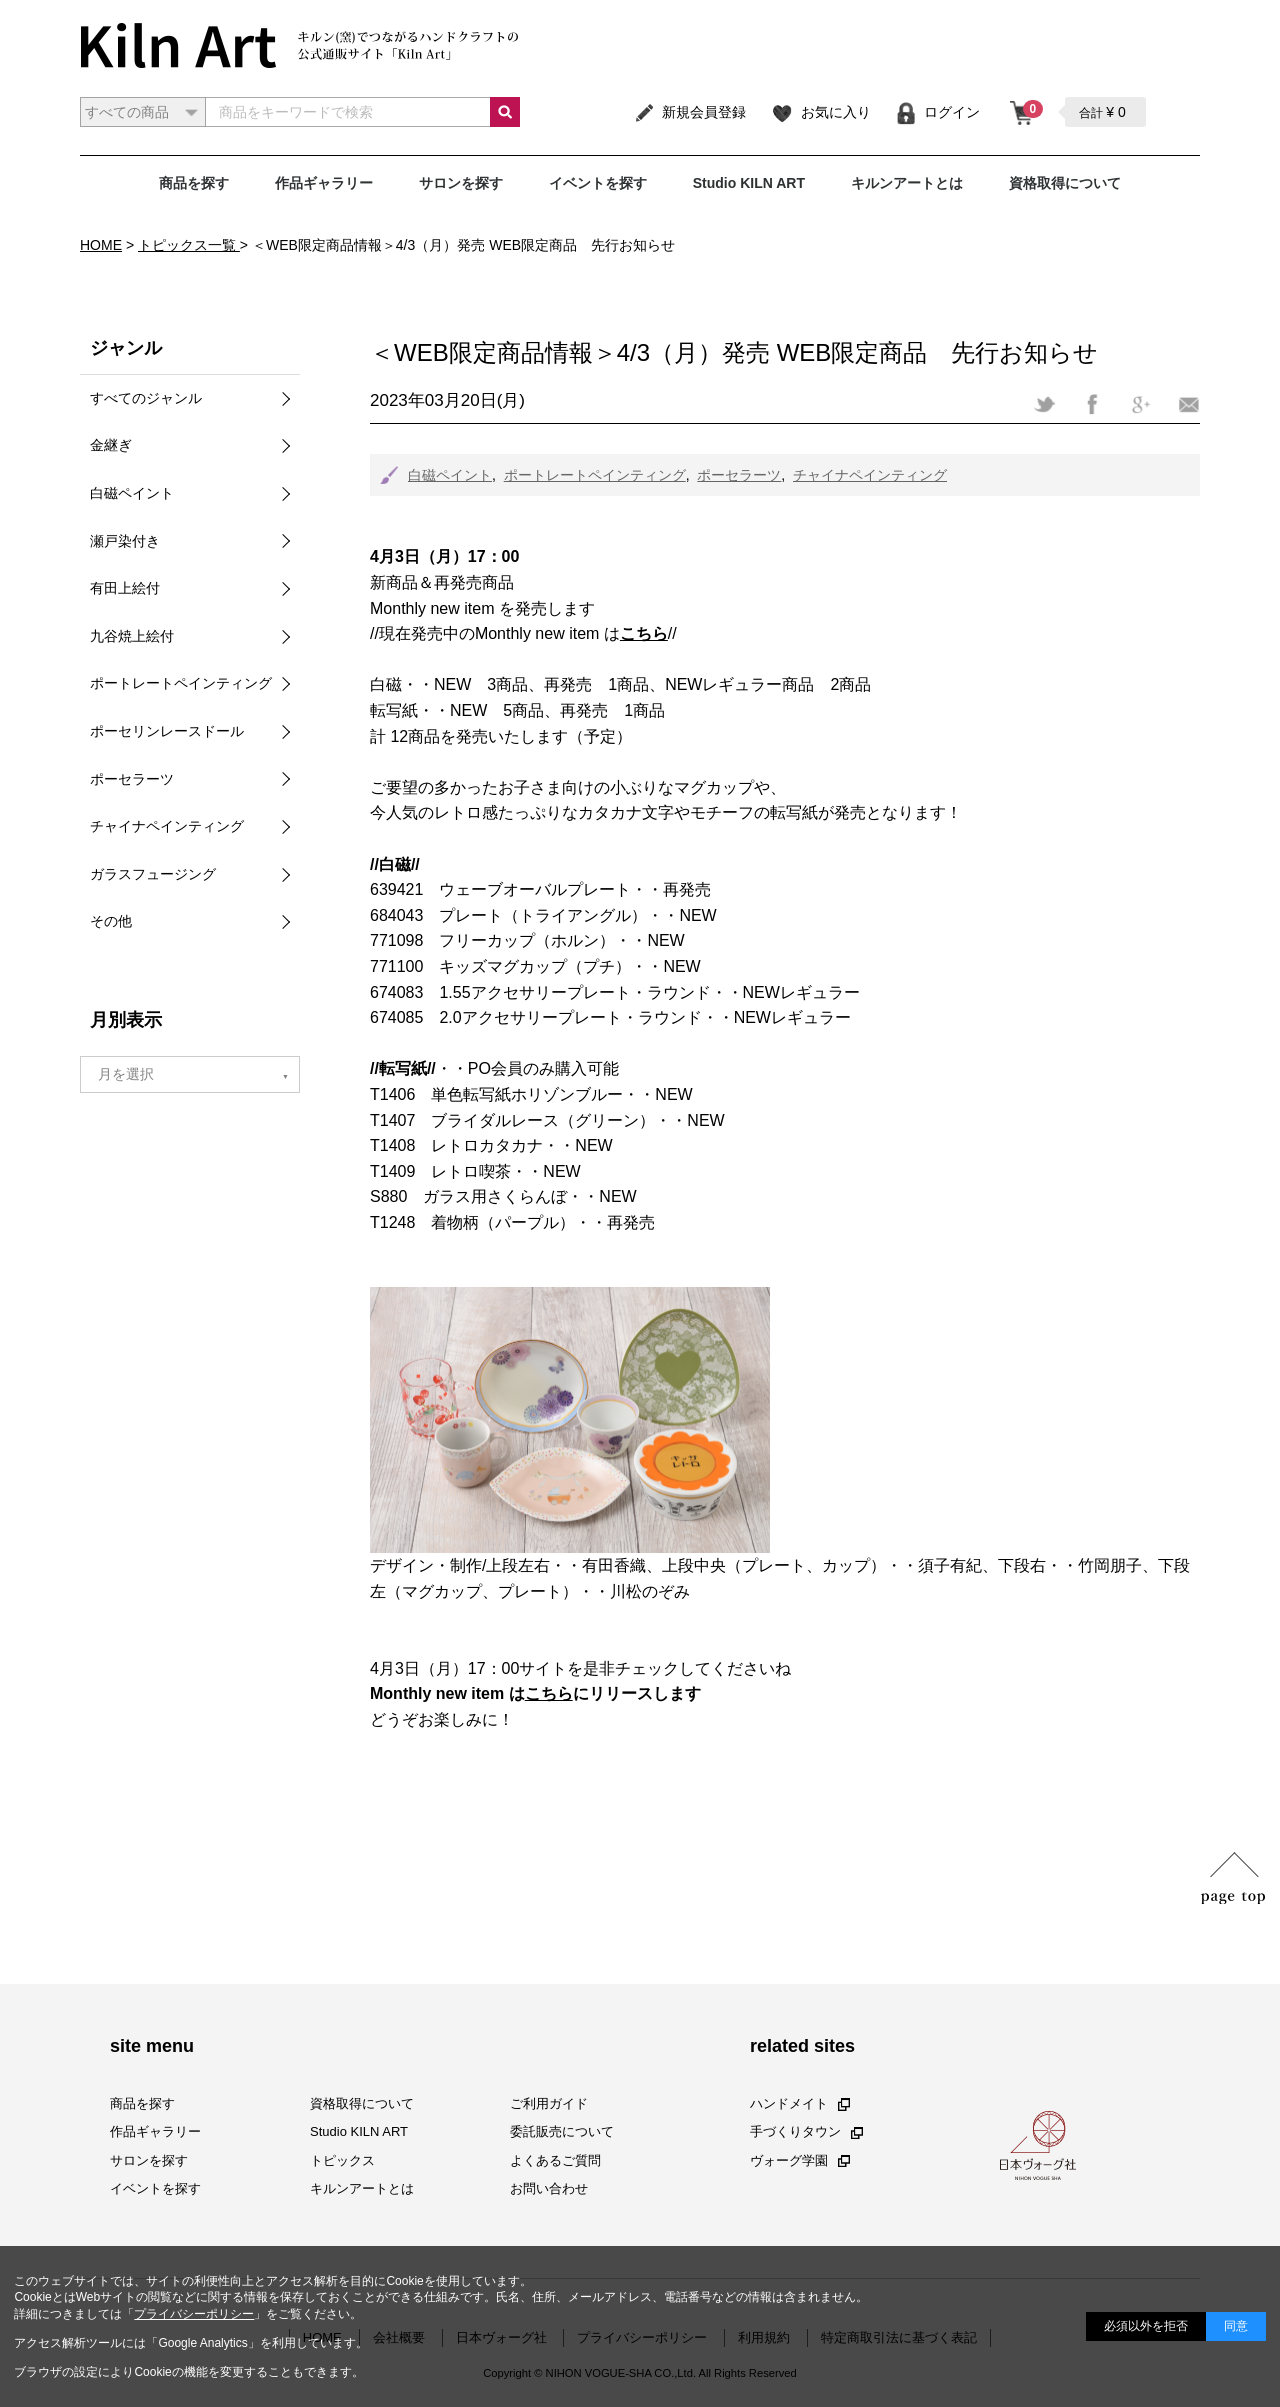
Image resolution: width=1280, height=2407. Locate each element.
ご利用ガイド (549, 2104)
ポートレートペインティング (595, 475)
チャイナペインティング (870, 475)
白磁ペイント (450, 475)
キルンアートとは (907, 183)
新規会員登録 (689, 112)
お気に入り (820, 112)
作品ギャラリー (324, 183)
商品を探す (194, 183)
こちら (549, 1693)
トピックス (342, 2160)
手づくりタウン (806, 2132)
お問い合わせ (549, 2188)
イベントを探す (598, 183)
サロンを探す (461, 183)
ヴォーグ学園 (800, 2160)
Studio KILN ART (749, 183)
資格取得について (1065, 183)
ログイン (937, 112)
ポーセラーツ (739, 475)
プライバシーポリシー (194, 2314)
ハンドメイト (800, 2104)
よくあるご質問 (555, 2160)
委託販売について (562, 2132)
